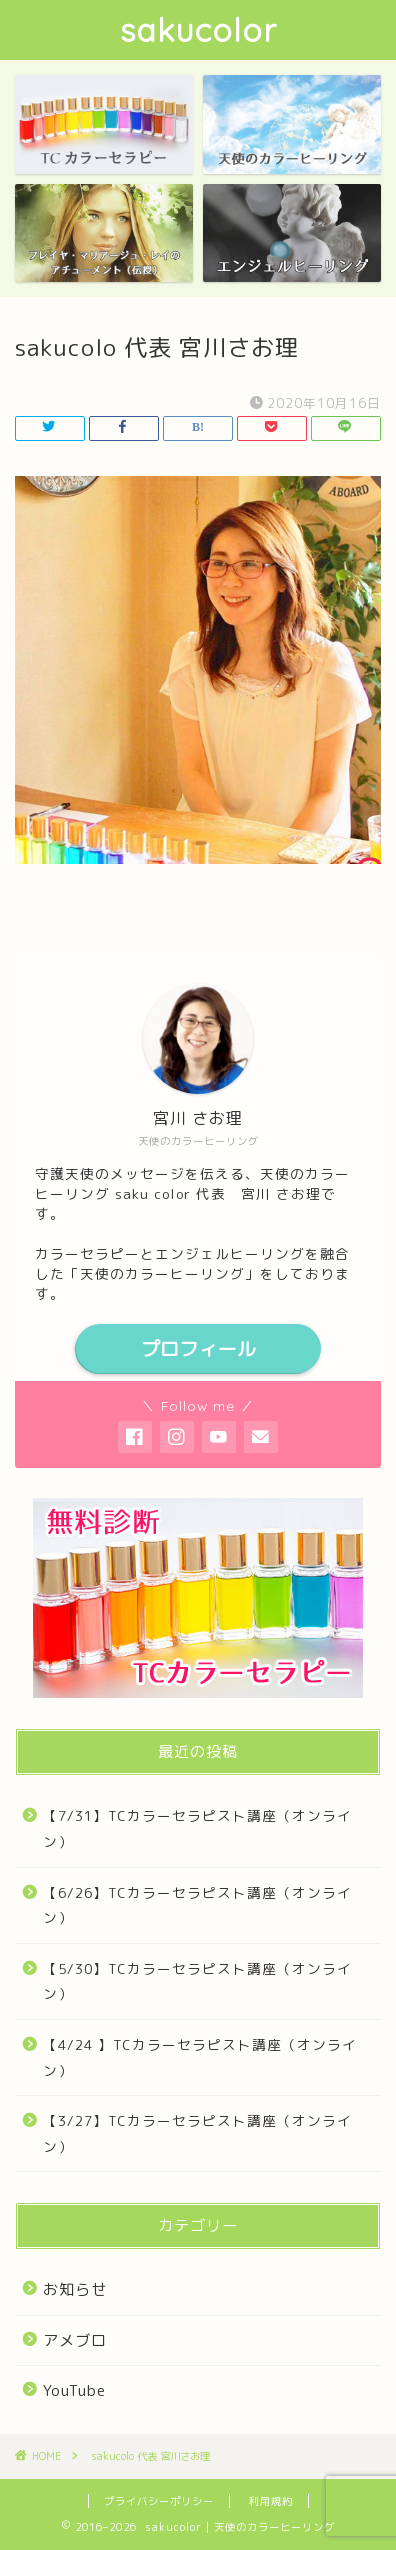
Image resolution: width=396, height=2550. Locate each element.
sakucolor (198, 30)
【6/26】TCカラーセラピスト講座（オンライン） (197, 1905)
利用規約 (271, 2501)
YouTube (74, 2390)
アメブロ (75, 2340)
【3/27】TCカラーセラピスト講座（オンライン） (197, 2133)
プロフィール (197, 1349)
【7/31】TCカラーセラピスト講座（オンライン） (197, 1828)
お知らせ (75, 2289)
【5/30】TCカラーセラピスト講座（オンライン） (197, 1981)
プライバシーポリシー (159, 2501)
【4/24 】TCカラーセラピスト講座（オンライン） (200, 2057)
